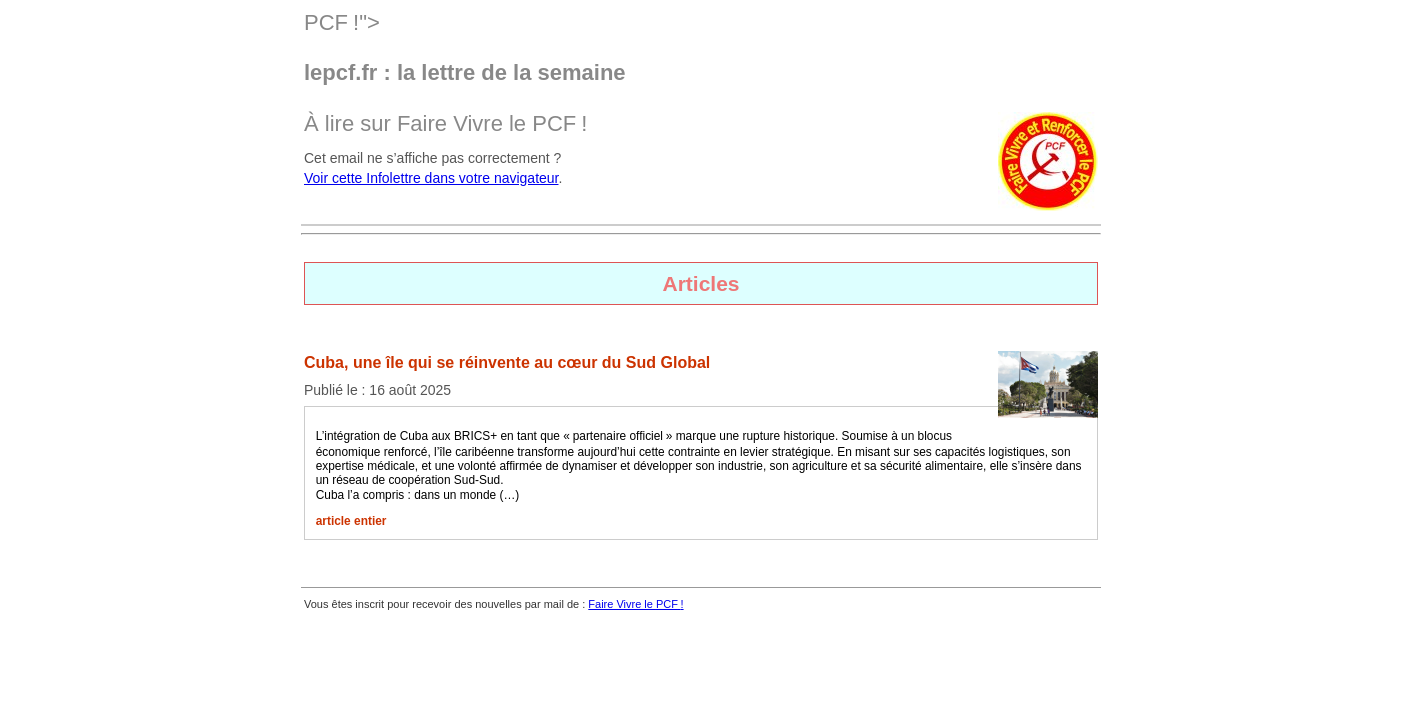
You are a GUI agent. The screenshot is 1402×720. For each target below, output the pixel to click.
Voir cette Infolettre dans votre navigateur (431, 178)
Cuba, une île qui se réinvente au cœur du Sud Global (507, 362)
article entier (351, 521)
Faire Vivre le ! (635, 604)
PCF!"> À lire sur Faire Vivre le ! (701, 73)
